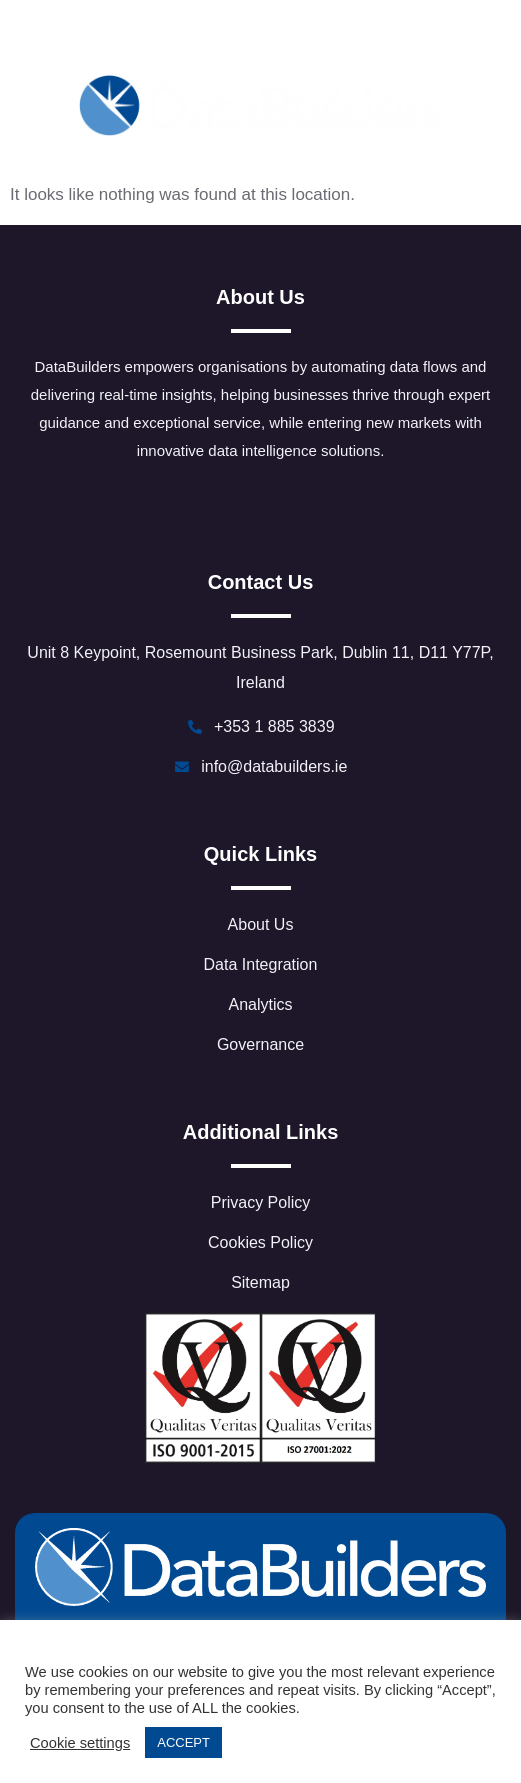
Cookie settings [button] (80, 1743)
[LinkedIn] (149, 37)
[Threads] (283, 37)
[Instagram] (372, 37)
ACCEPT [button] (183, 1742)
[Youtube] (328, 37)
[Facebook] (238, 37)
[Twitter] (193, 37)
